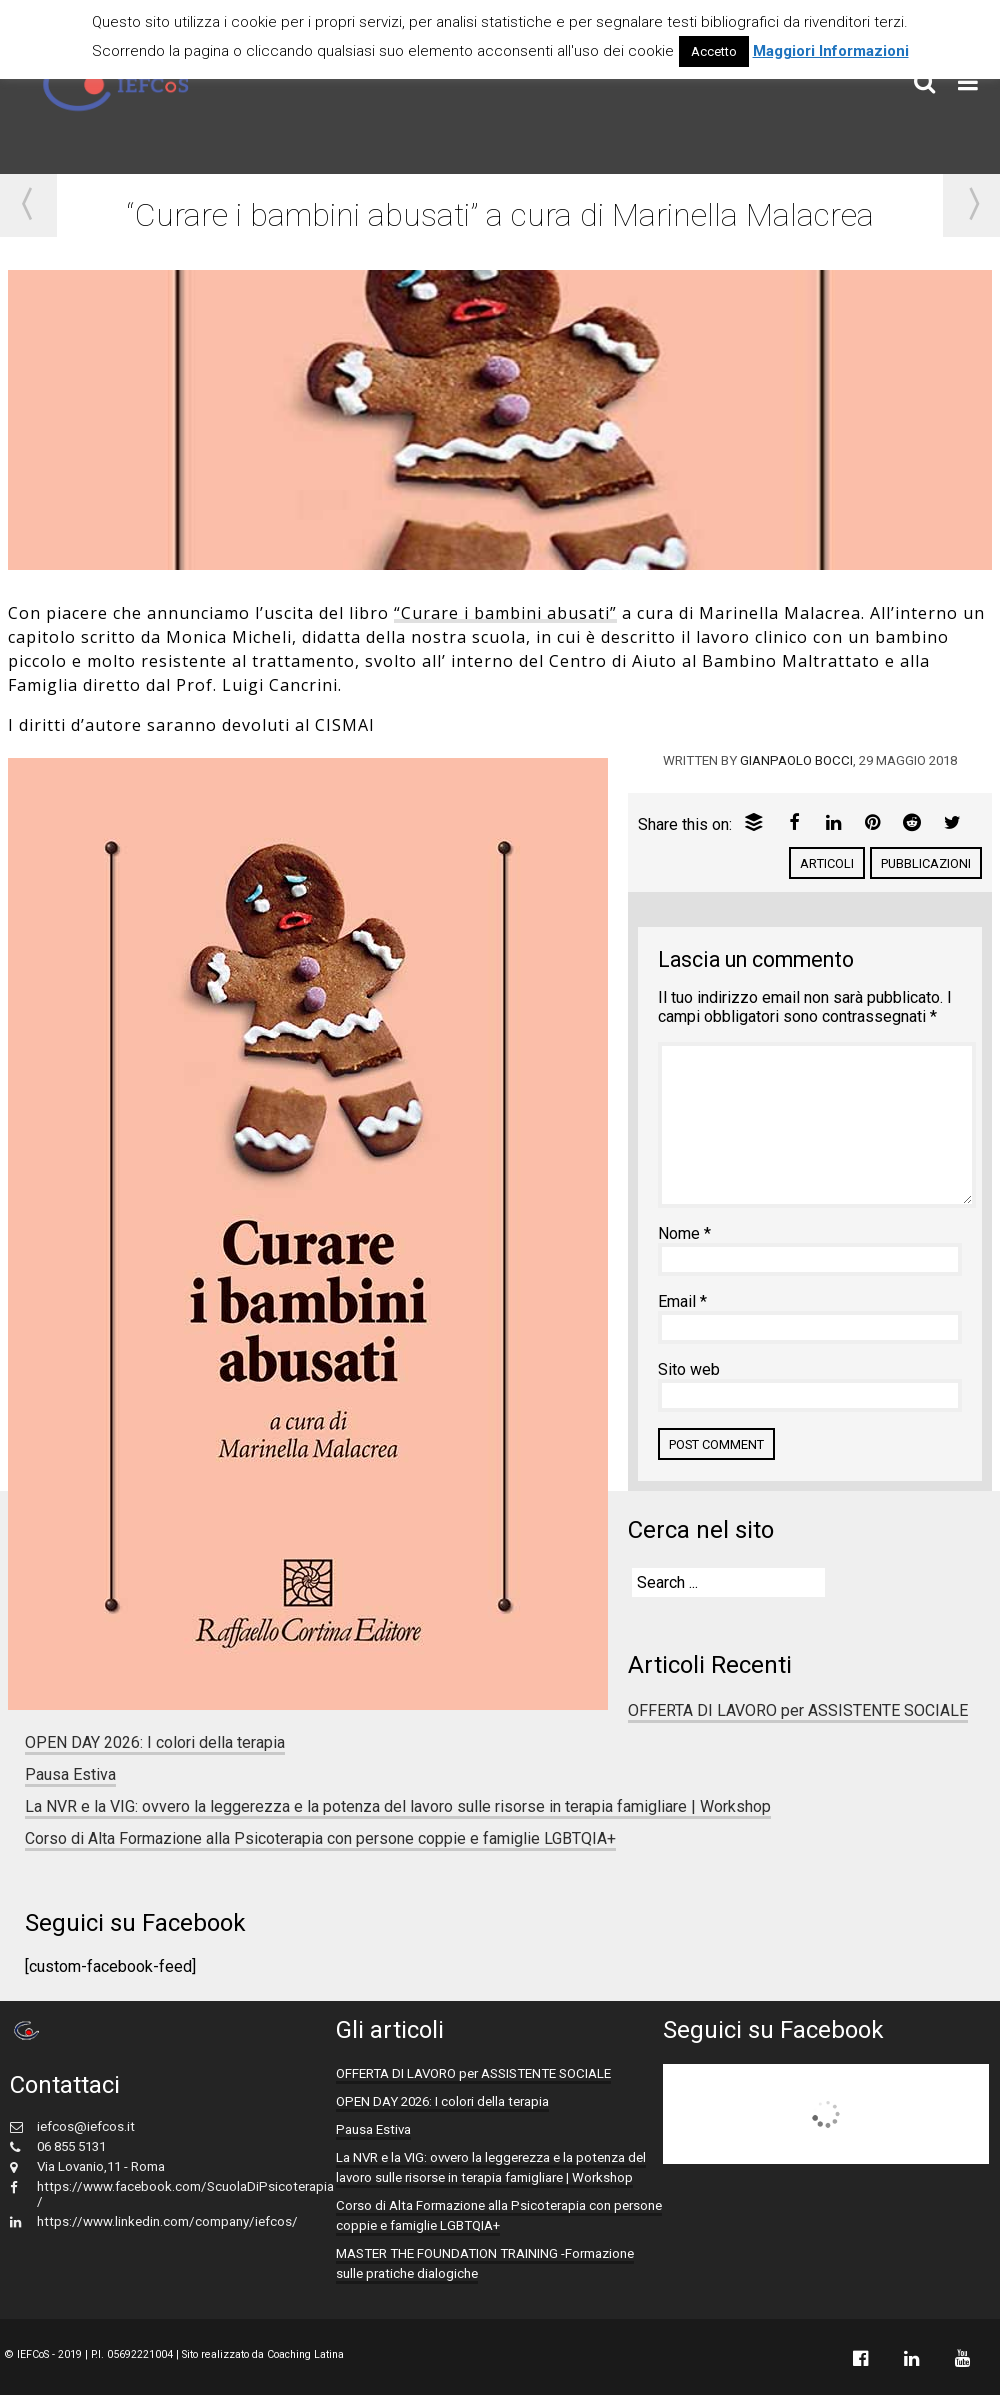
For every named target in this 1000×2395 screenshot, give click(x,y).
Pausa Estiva (70, 1774)
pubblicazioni (926, 863)
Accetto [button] (714, 51)
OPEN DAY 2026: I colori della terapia (155, 1742)
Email (682, 1301)
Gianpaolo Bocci (796, 760)
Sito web (689, 1369)
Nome (684, 1233)
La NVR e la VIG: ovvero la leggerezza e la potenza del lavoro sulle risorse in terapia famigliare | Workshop (398, 1806)
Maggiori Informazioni (831, 51)
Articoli (827, 863)
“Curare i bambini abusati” (505, 613)
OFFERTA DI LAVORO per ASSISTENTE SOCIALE (798, 1710)
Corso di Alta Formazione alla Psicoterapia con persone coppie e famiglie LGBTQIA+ (320, 1838)
